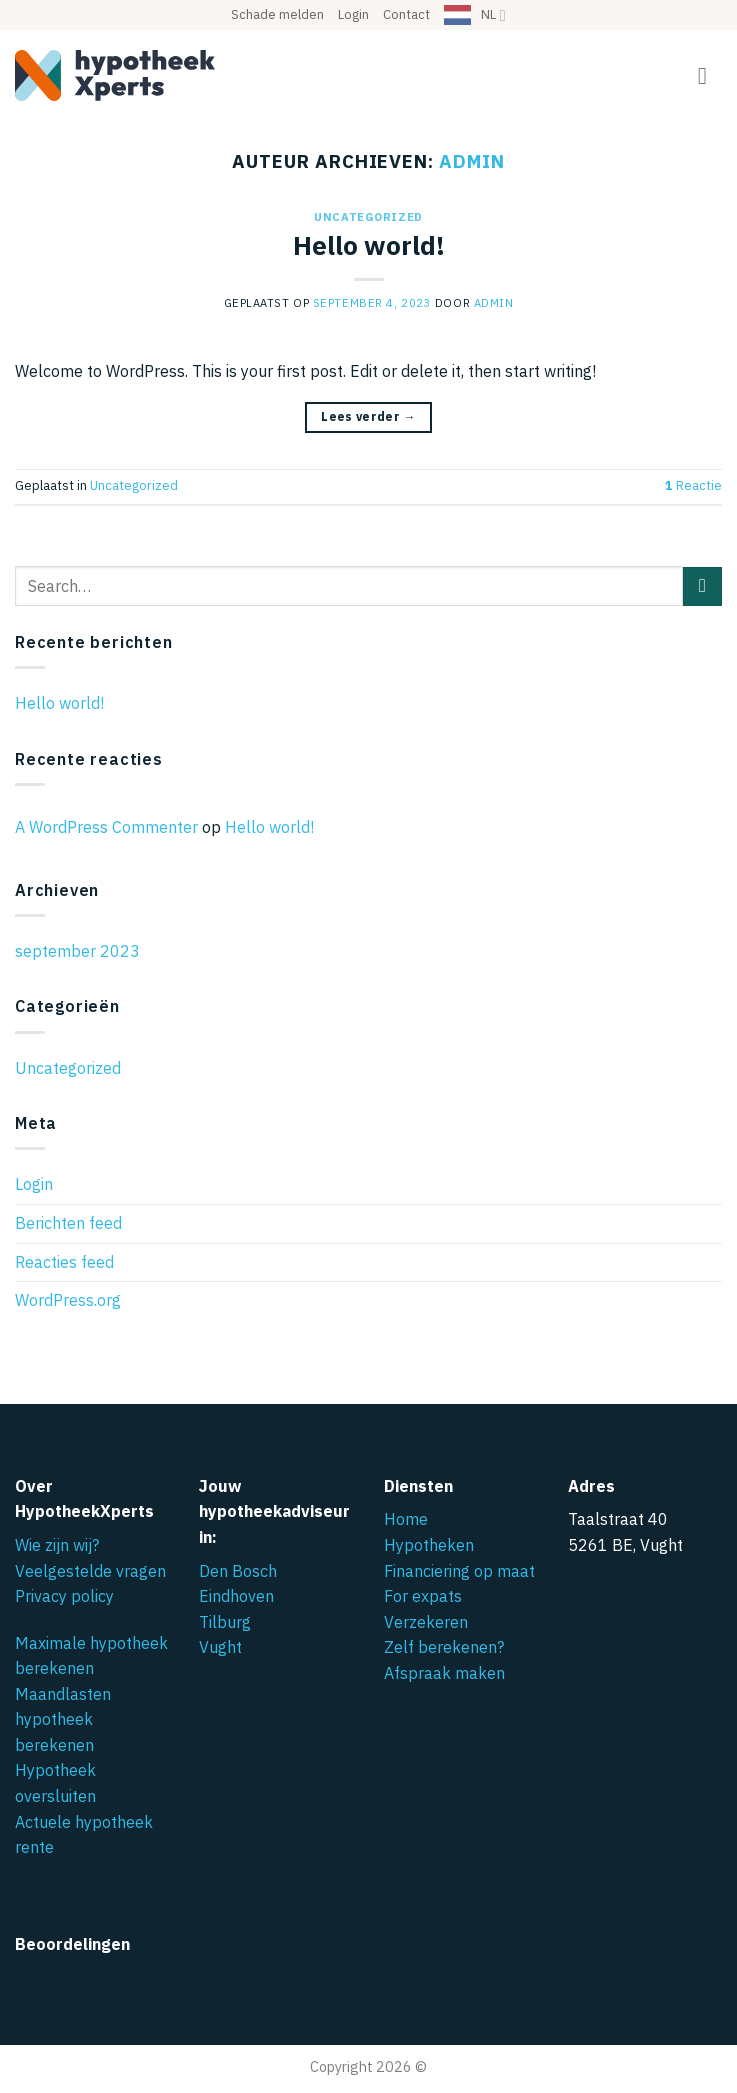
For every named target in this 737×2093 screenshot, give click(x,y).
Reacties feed (64, 1262)
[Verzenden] (702, 586)
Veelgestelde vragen (90, 1571)
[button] (710, 75)
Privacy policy (64, 1596)
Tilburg (225, 1622)
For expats (423, 1596)
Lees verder (368, 416)
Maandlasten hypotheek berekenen (63, 1719)
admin (472, 161)
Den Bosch (238, 1571)
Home (406, 1519)
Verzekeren (426, 1622)
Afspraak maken (444, 1673)
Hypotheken (429, 1545)
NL (493, 15)
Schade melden (277, 14)
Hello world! (369, 245)
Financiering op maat (459, 1571)
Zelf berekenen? (444, 1647)
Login (353, 14)
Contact (406, 14)
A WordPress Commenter (106, 827)
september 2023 (77, 951)
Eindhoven (236, 1596)
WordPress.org (68, 1300)
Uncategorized (368, 217)
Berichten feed (68, 1223)
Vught (220, 1647)
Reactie (693, 485)
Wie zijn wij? (57, 1545)
